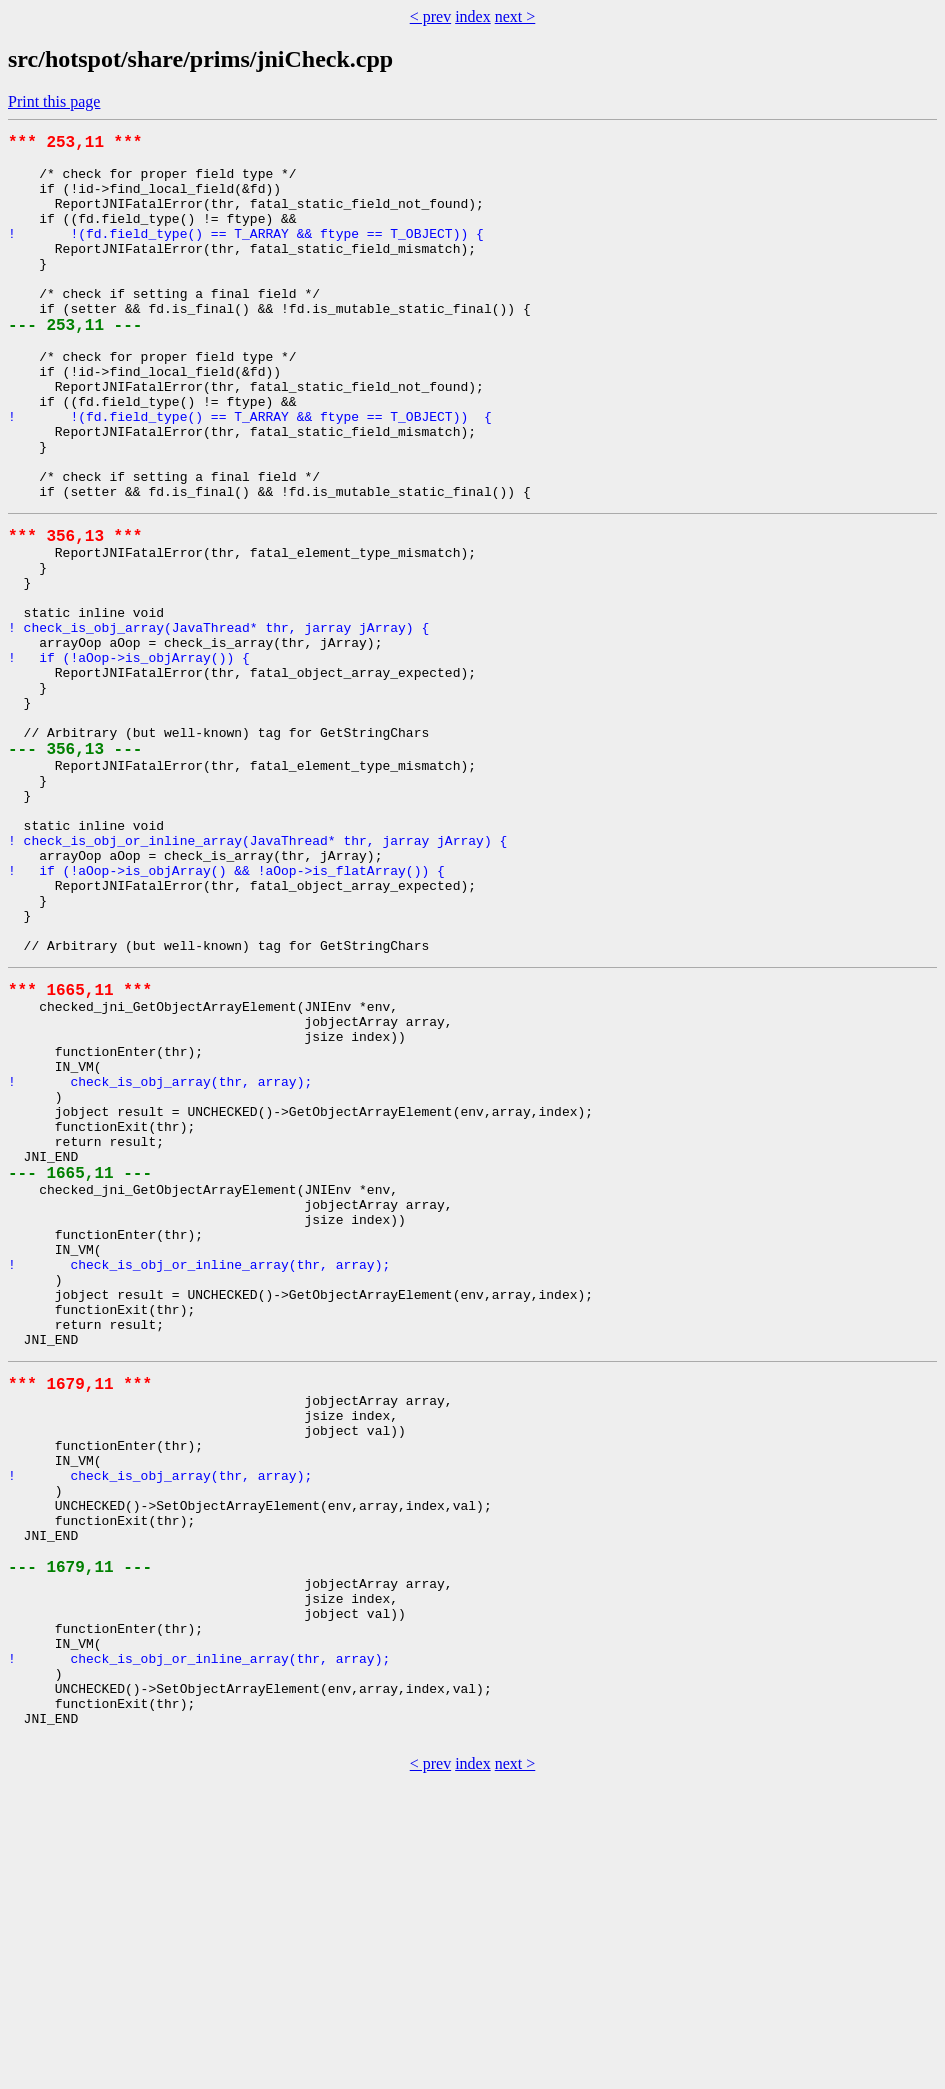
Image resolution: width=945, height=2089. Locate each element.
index (473, 16)
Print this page (54, 101)
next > (515, 16)
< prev (430, 16)
